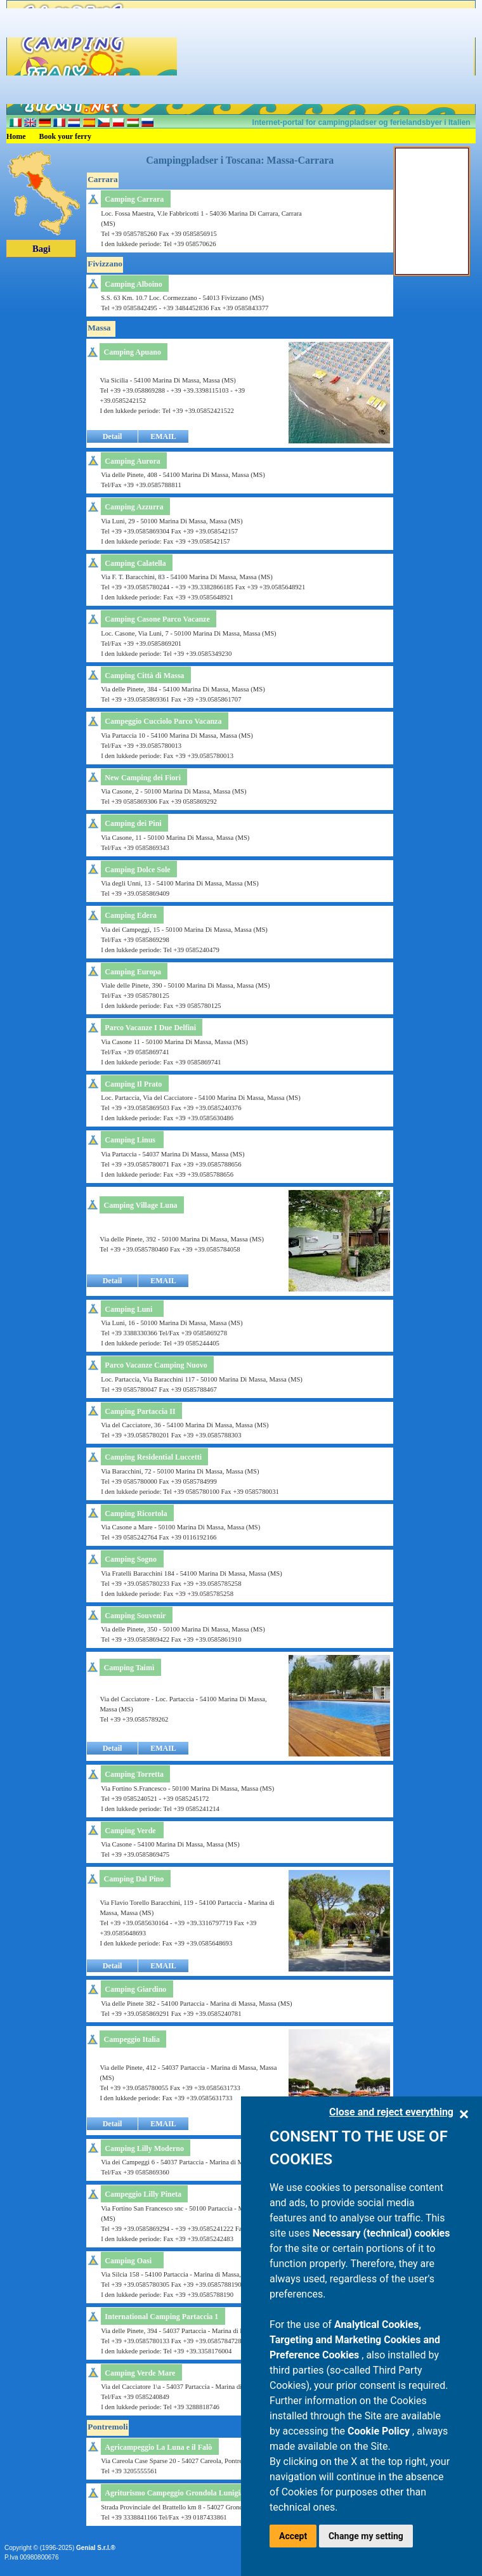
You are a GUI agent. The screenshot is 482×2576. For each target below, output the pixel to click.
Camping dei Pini (133, 823)
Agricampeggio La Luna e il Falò (158, 2447)
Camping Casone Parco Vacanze (157, 619)
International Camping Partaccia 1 (161, 2316)
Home (16, 136)
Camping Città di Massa (144, 675)
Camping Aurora (132, 461)
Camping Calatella (135, 563)
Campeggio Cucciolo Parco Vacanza (163, 721)
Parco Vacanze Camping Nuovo (156, 1365)
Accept (293, 2536)
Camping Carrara (134, 199)
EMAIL (163, 436)
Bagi (41, 249)
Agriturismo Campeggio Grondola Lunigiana (178, 2492)
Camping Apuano (132, 352)
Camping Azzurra (134, 506)
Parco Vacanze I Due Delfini (150, 1027)
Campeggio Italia (132, 2039)
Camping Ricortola (136, 1513)
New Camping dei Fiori (143, 777)
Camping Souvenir (135, 1615)
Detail (112, 436)
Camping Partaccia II (140, 1411)
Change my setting (366, 2536)
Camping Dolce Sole (137, 869)
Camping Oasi (128, 2260)
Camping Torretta (134, 1774)
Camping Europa (133, 971)
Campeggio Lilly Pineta (143, 2194)
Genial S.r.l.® (95, 2547)
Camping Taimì (129, 1667)
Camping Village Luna (141, 1205)
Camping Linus (130, 1139)
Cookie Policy (380, 2431)
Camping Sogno (131, 1559)
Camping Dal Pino (134, 1878)
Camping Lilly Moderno (144, 2148)
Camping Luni (128, 1309)
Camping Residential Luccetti (153, 1457)
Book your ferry (65, 136)
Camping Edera (131, 915)
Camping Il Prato (133, 1084)
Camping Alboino (133, 284)
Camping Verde (130, 1830)
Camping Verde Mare (140, 2373)
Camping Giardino (135, 1989)
